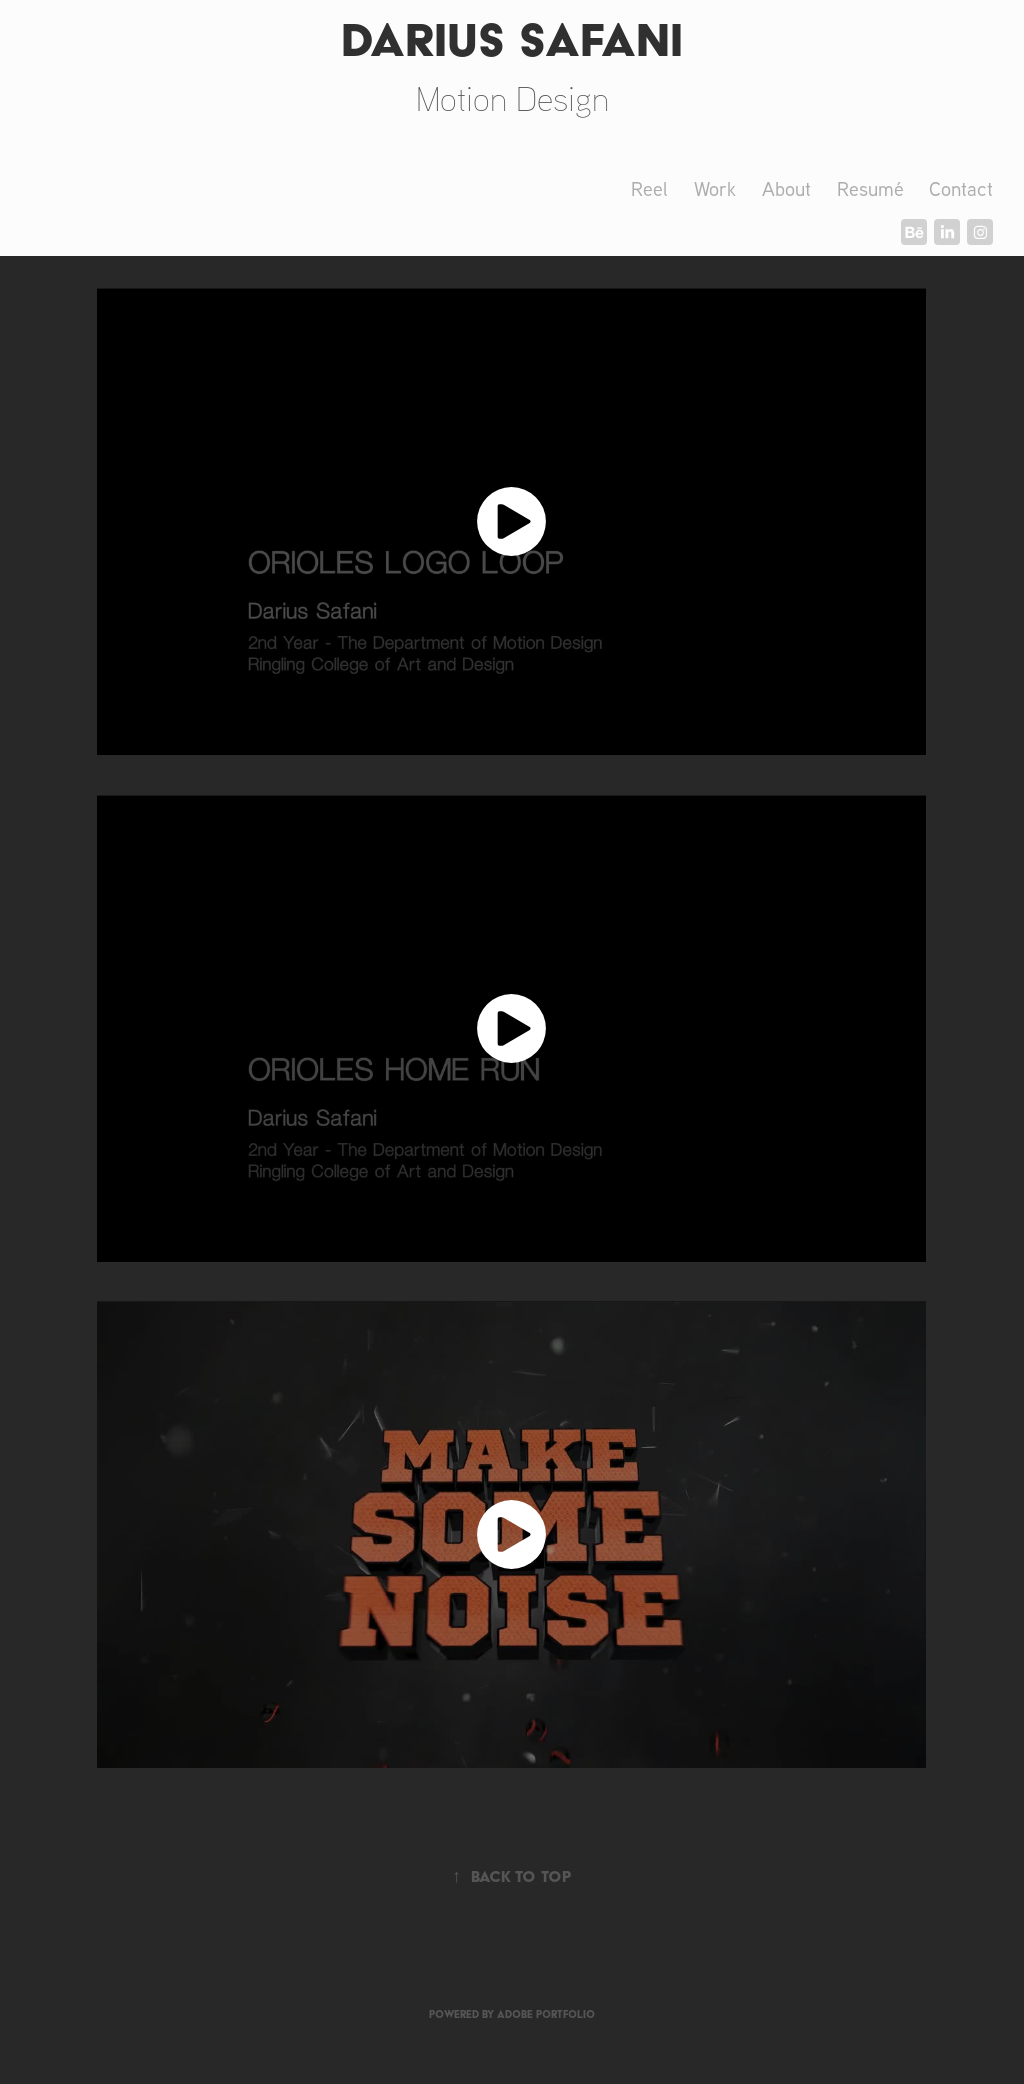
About (786, 188)
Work (715, 188)
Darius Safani (512, 39)
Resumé (870, 188)
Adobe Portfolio (546, 2014)
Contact (961, 188)
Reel (649, 188)
